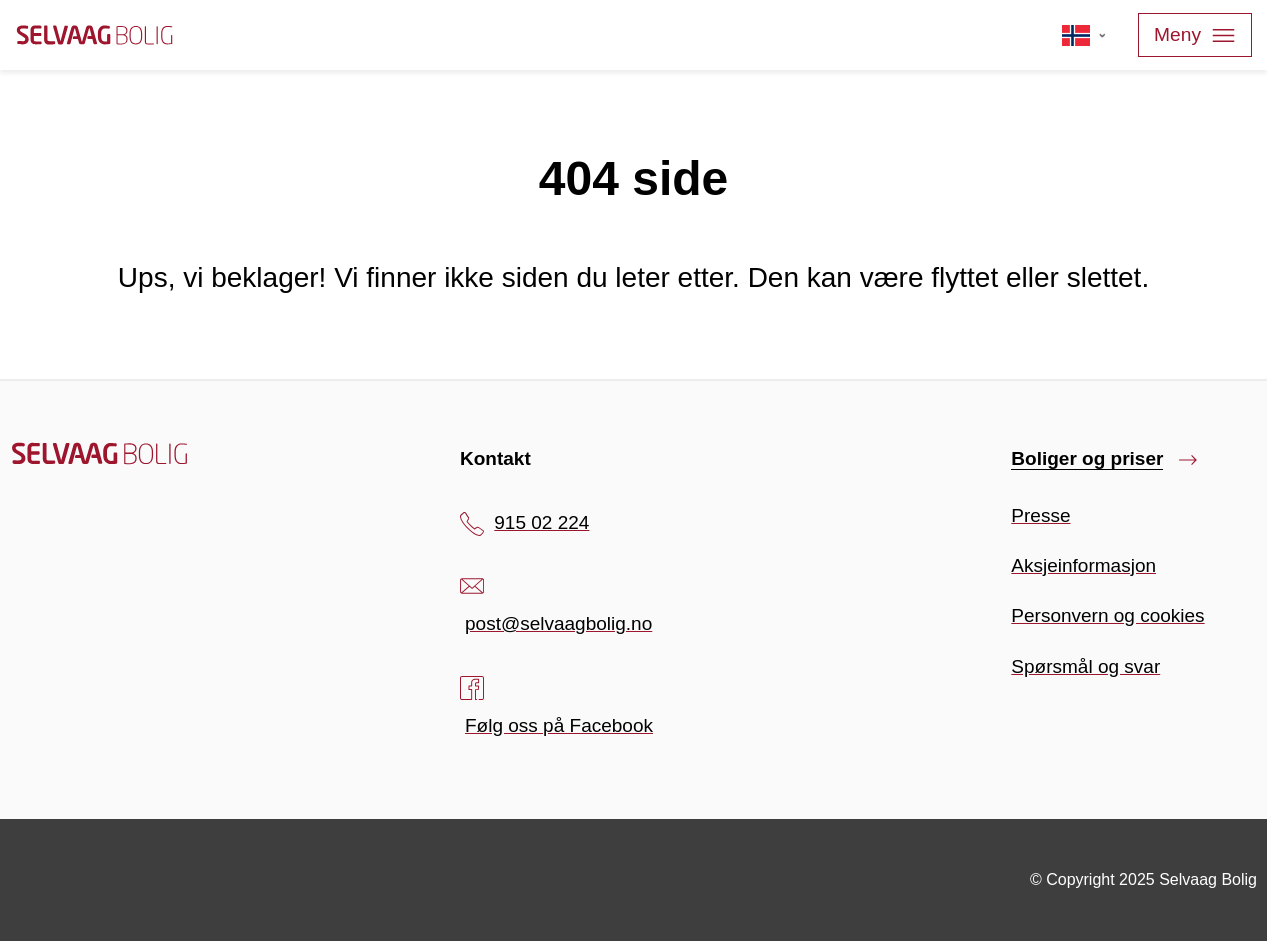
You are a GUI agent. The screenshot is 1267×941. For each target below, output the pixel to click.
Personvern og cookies (1107, 615)
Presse (1040, 515)
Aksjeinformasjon (1083, 565)
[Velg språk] (1084, 35)
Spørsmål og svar (1085, 666)
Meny (1195, 35)
